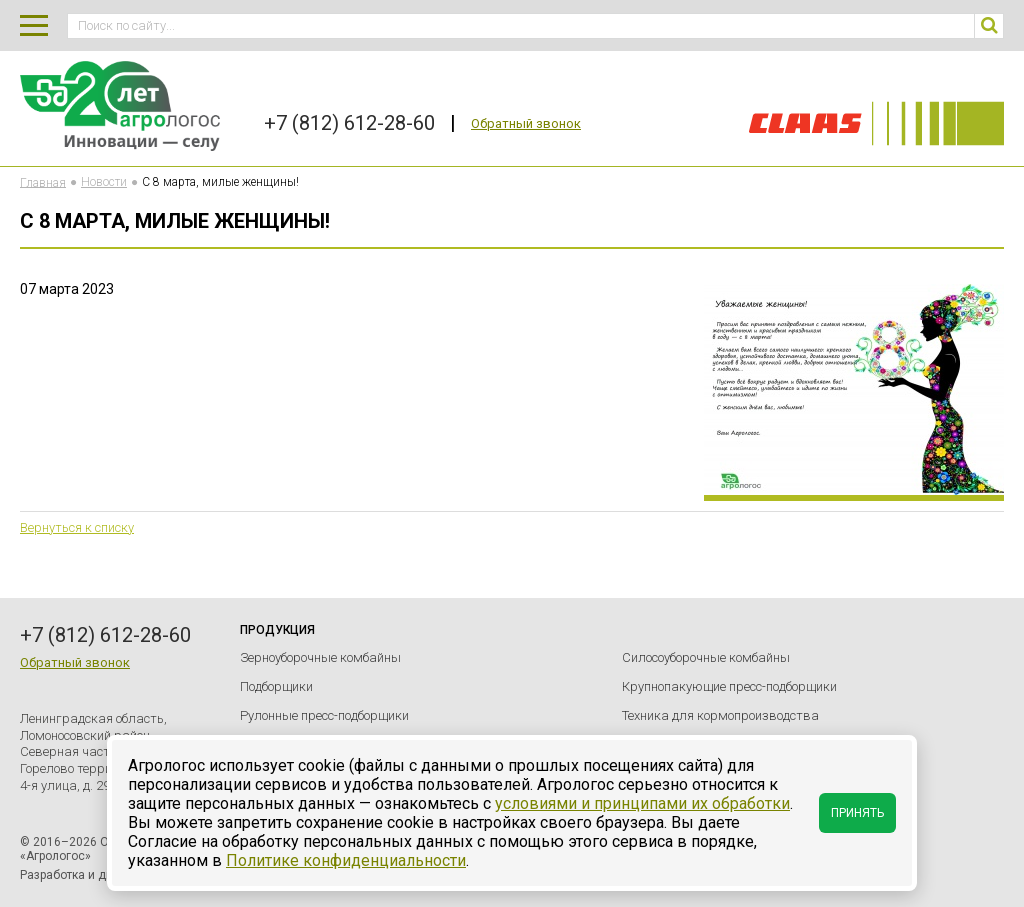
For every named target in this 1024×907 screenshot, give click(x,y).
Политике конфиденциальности (346, 860)
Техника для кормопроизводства (720, 715)
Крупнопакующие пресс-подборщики (729, 686)
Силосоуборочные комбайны (706, 657)
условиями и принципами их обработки (642, 803)
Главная (43, 182)
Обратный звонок (526, 123)
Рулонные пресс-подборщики (324, 715)
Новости (104, 182)
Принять (857, 813)
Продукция (277, 630)
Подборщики (276, 686)
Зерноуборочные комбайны (320, 657)
